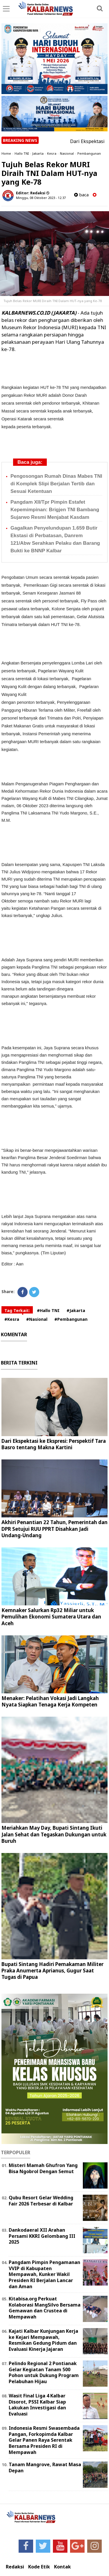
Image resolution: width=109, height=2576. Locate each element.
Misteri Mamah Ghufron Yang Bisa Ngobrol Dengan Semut (43, 2168)
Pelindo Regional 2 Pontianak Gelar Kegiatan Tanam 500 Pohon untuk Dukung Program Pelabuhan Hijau (44, 2372)
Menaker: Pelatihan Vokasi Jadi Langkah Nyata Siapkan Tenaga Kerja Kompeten (50, 1701)
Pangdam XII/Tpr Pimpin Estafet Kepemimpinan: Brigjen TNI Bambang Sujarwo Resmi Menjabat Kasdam (54, 509)
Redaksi (15, 2567)
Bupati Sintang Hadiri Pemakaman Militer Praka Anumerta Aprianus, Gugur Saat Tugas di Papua (52, 1970)
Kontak (62, 2567)
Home (6, 153)
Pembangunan (89, 153)
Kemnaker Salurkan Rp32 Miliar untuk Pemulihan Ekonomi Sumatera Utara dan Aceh (51, 1616)
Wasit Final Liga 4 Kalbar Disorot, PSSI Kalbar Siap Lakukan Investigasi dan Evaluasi (37, 2404)
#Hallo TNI (48, 1310)
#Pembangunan (70, 1319)
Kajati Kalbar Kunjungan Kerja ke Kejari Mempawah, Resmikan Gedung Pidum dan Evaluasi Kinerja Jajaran (43, 2340)
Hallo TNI (22, 153)
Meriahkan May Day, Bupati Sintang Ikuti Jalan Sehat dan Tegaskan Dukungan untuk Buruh (53, 1834)
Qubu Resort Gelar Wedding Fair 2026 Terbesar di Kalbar (41, 2200)
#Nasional (36, 1319)
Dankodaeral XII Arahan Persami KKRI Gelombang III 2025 (42, 2236)
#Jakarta (76, 1310)
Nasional (67, 153)
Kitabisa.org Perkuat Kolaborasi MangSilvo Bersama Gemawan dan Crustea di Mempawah (45, 2307)
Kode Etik (39, 2567)
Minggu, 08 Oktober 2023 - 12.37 (41, 197)
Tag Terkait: (17, 1310)
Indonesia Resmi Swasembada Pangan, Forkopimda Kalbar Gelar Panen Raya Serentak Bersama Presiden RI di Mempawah (44, 2440)
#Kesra (11, 1319)
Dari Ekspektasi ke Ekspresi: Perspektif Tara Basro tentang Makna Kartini (53, 1444)
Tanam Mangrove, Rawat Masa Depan (45, 2467)
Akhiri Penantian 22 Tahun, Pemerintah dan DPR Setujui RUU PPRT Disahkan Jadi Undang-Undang (54, 1528)
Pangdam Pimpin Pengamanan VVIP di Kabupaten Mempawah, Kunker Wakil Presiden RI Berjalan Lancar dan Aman (44, 2274)
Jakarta (38, 153)
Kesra (51, 153)
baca (81, 194)
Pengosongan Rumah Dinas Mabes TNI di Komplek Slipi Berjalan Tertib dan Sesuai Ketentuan (56, 483)
